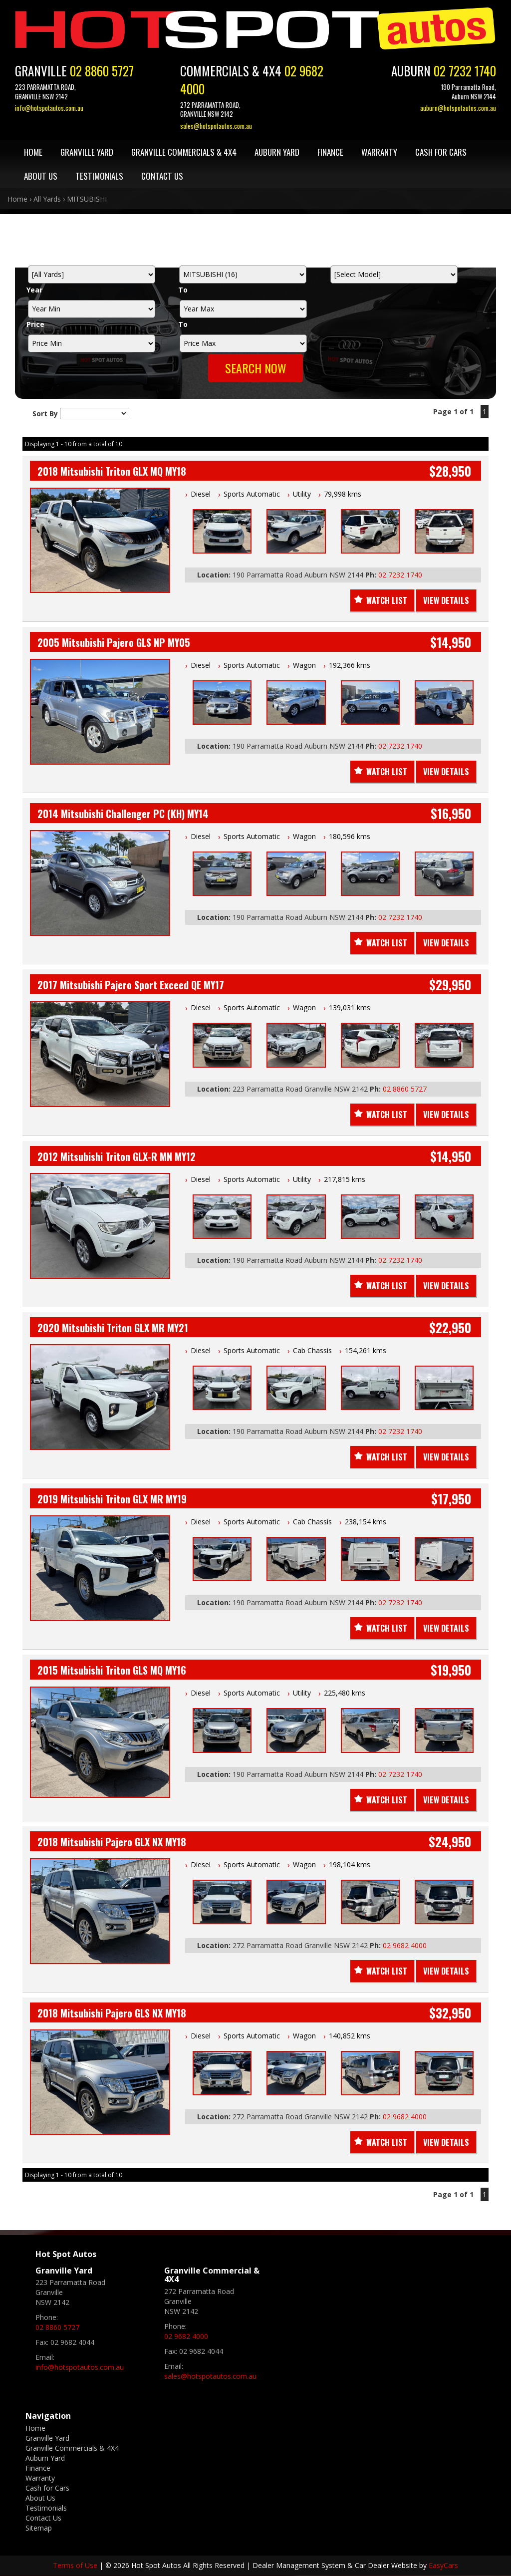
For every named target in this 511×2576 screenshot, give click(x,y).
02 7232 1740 (465, 70)
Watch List (386, 600)
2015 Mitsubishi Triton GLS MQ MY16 (111, 1670)
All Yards (47, 199)
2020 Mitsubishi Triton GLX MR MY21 (112, 1327)
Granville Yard (86, 152)
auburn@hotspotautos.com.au (458, 108)
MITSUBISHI (87, 199)
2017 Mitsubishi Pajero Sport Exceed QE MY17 (130, 984)
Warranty (379, 152)
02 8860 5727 (102, 70)
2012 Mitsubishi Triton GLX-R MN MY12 (116, 1156)
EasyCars (443, 2565)
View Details (446, 600)
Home (33, 152)
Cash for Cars (441, 152)
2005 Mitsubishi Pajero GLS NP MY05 (113, 642)
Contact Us (162, 176)
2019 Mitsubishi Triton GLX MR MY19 (112, 1498)
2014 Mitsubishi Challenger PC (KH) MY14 (123, 813)
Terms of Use (76, 2565)
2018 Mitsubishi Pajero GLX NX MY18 (111, 1841)
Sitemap (38, 2528)
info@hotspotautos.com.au (49, 108)
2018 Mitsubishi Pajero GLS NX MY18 (111, 2012)
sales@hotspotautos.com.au (216, 126)
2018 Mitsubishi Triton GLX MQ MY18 (111, 471)
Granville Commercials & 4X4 (184, 152)
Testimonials (99, 176)
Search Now (255, 368)
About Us (40, 176)
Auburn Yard (277, 152)
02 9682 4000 (405, 1945)
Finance (330, 152)
